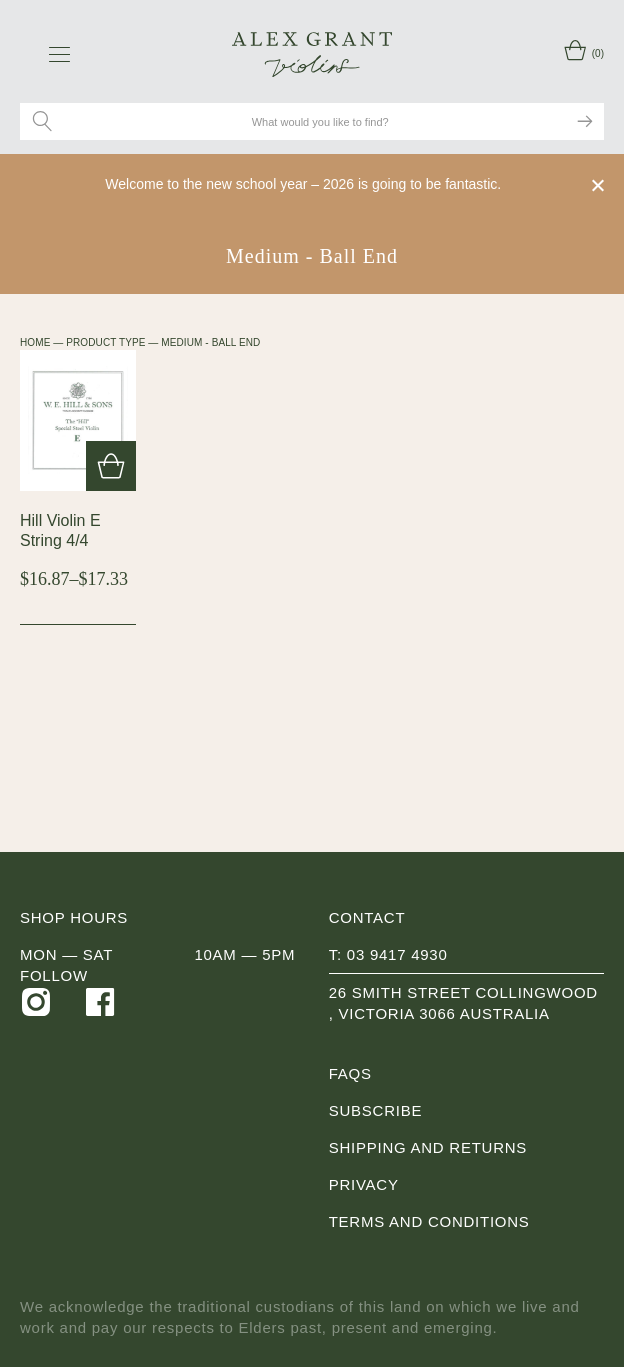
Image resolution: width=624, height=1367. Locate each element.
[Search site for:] (322, 121)
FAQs (350, 1073)
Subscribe (375, 1110)
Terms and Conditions (429, 1221)
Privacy (364, 1184)
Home (35, 342)
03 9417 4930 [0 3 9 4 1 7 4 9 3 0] (397, 954)
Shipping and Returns (428, 1147)
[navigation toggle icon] (59, 54)
